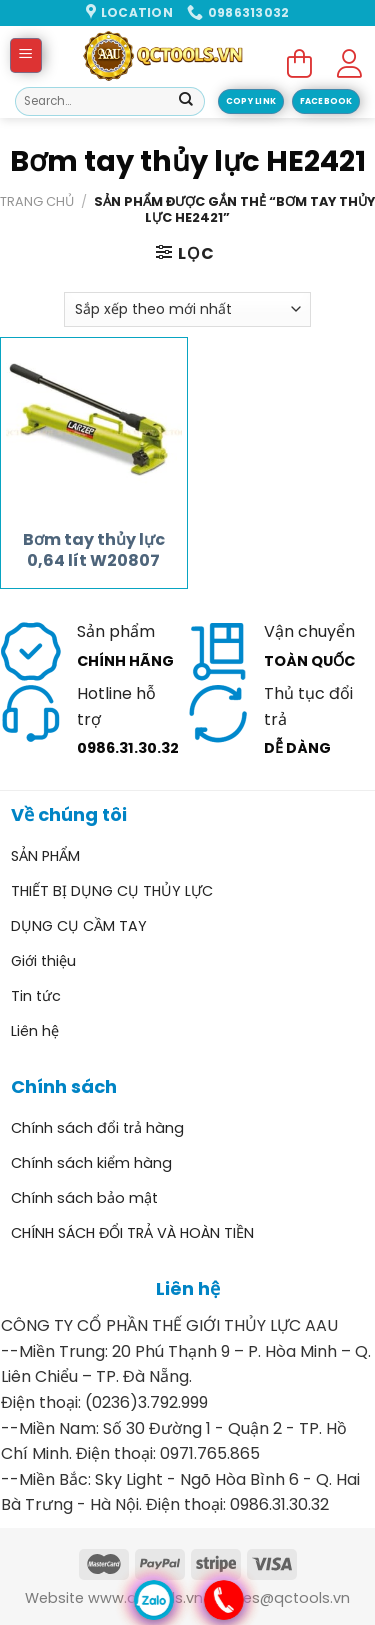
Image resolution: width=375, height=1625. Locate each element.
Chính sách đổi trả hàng (97, 1128)
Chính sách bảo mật (84, 1198)
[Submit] (186, 102)
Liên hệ (35, 1031)
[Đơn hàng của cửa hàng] (187, 309)
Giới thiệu (43, 961)
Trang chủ (37, 201)
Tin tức (36, 996)
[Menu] (26, 55)
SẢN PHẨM (45, 856)
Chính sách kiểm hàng (91, 1163)
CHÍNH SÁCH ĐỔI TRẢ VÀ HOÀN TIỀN (132, 1233)
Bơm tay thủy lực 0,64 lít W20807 (94, 551)
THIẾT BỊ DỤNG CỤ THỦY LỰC (112, 891)
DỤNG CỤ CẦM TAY (79, 926)
